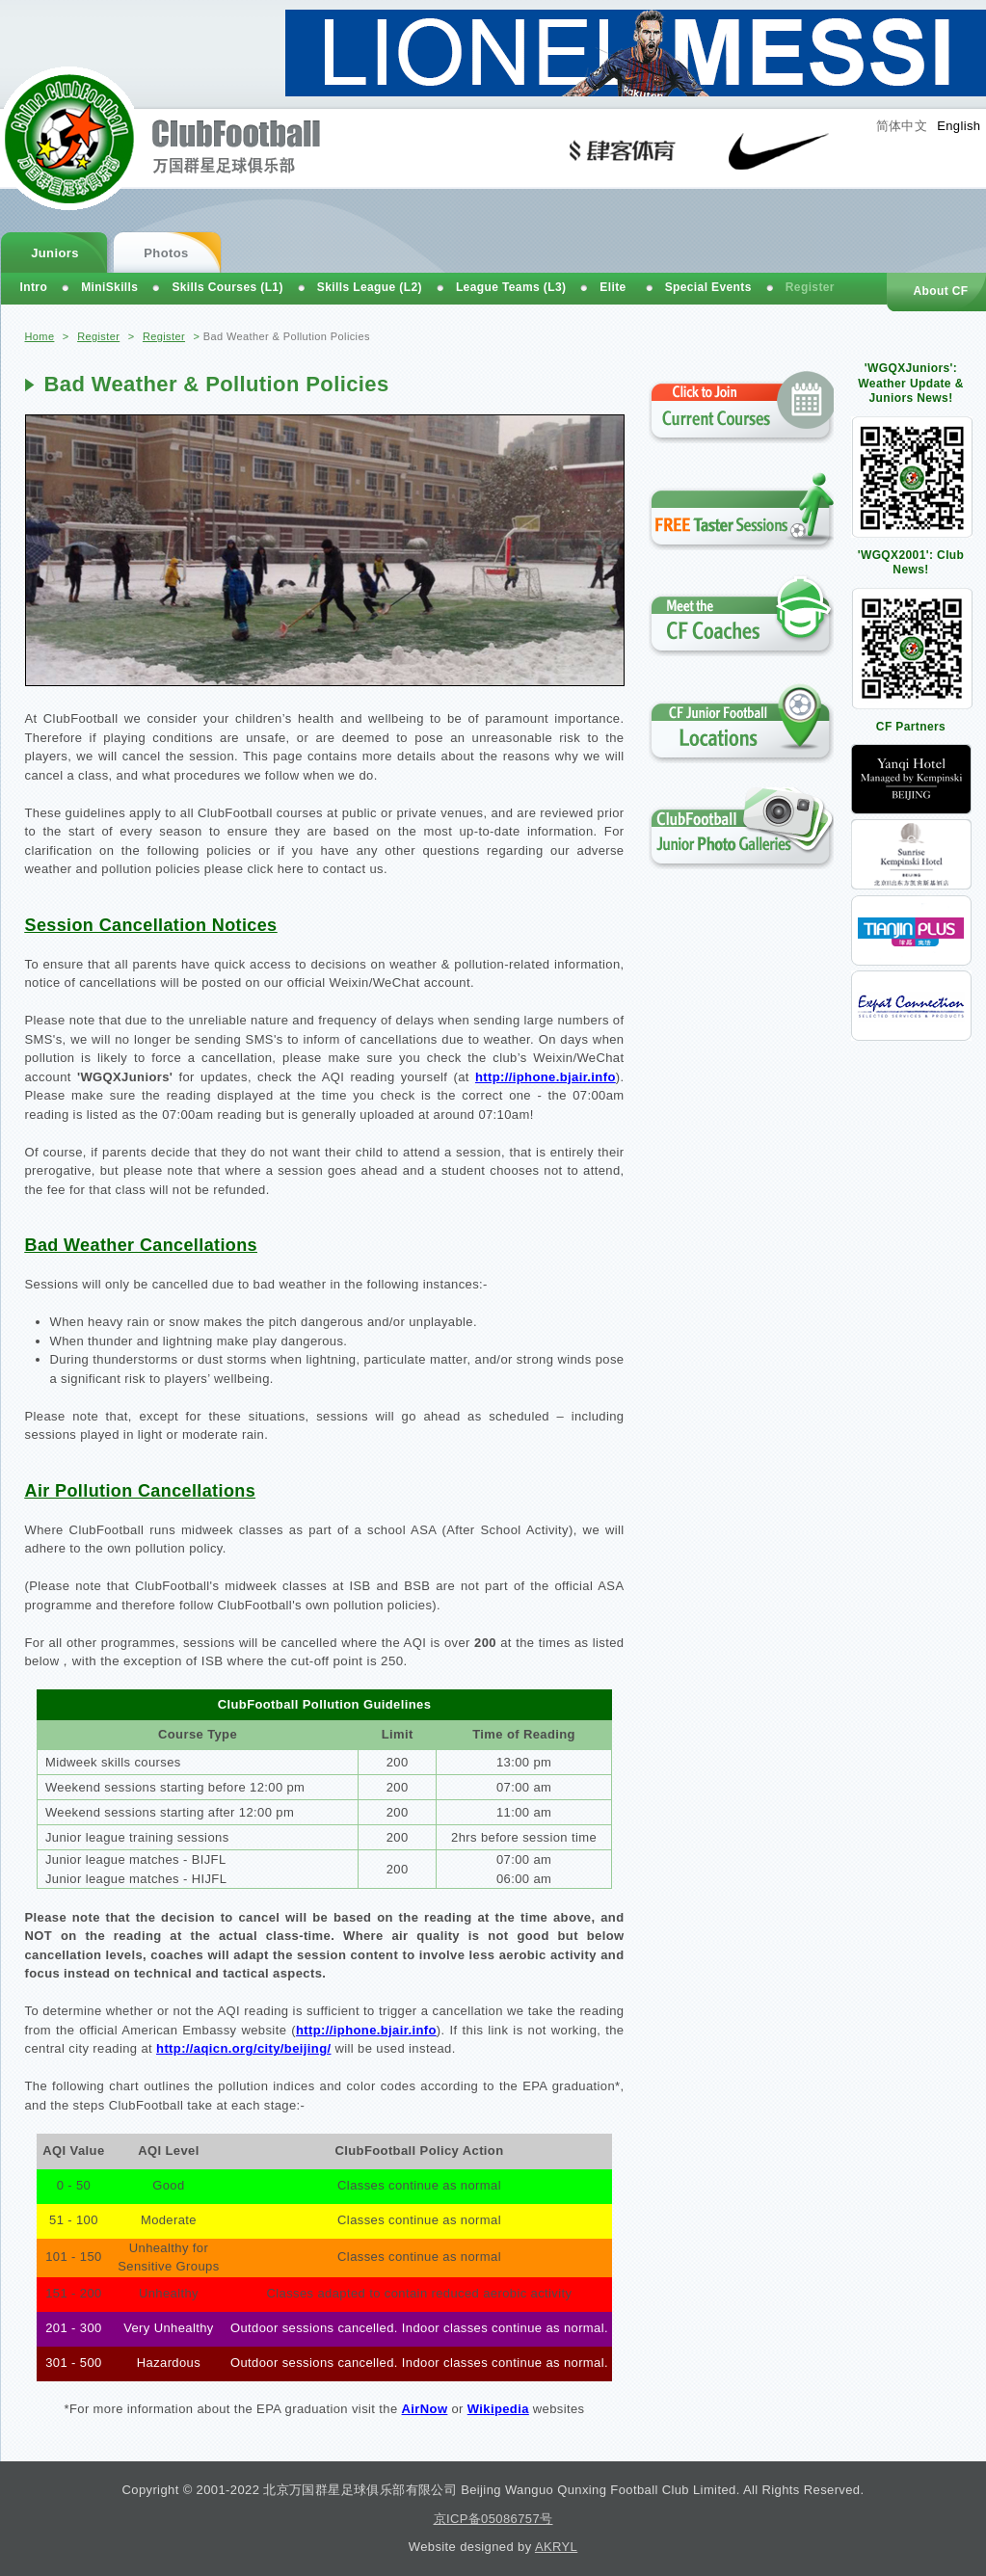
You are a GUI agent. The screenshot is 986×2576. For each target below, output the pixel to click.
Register (98, 336)
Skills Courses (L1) (227, 287)
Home (40, 336)
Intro (34, 287)
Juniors (55, 253)
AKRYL (556, 2546)
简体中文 (902, 126)
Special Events (708, 287)
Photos (166, 253)
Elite (613, 287)
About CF (940, 291)
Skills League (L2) (369, 287)
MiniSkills (109, 287)
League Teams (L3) (511, 287)
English (958, 126)
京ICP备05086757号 (493, 2518)
